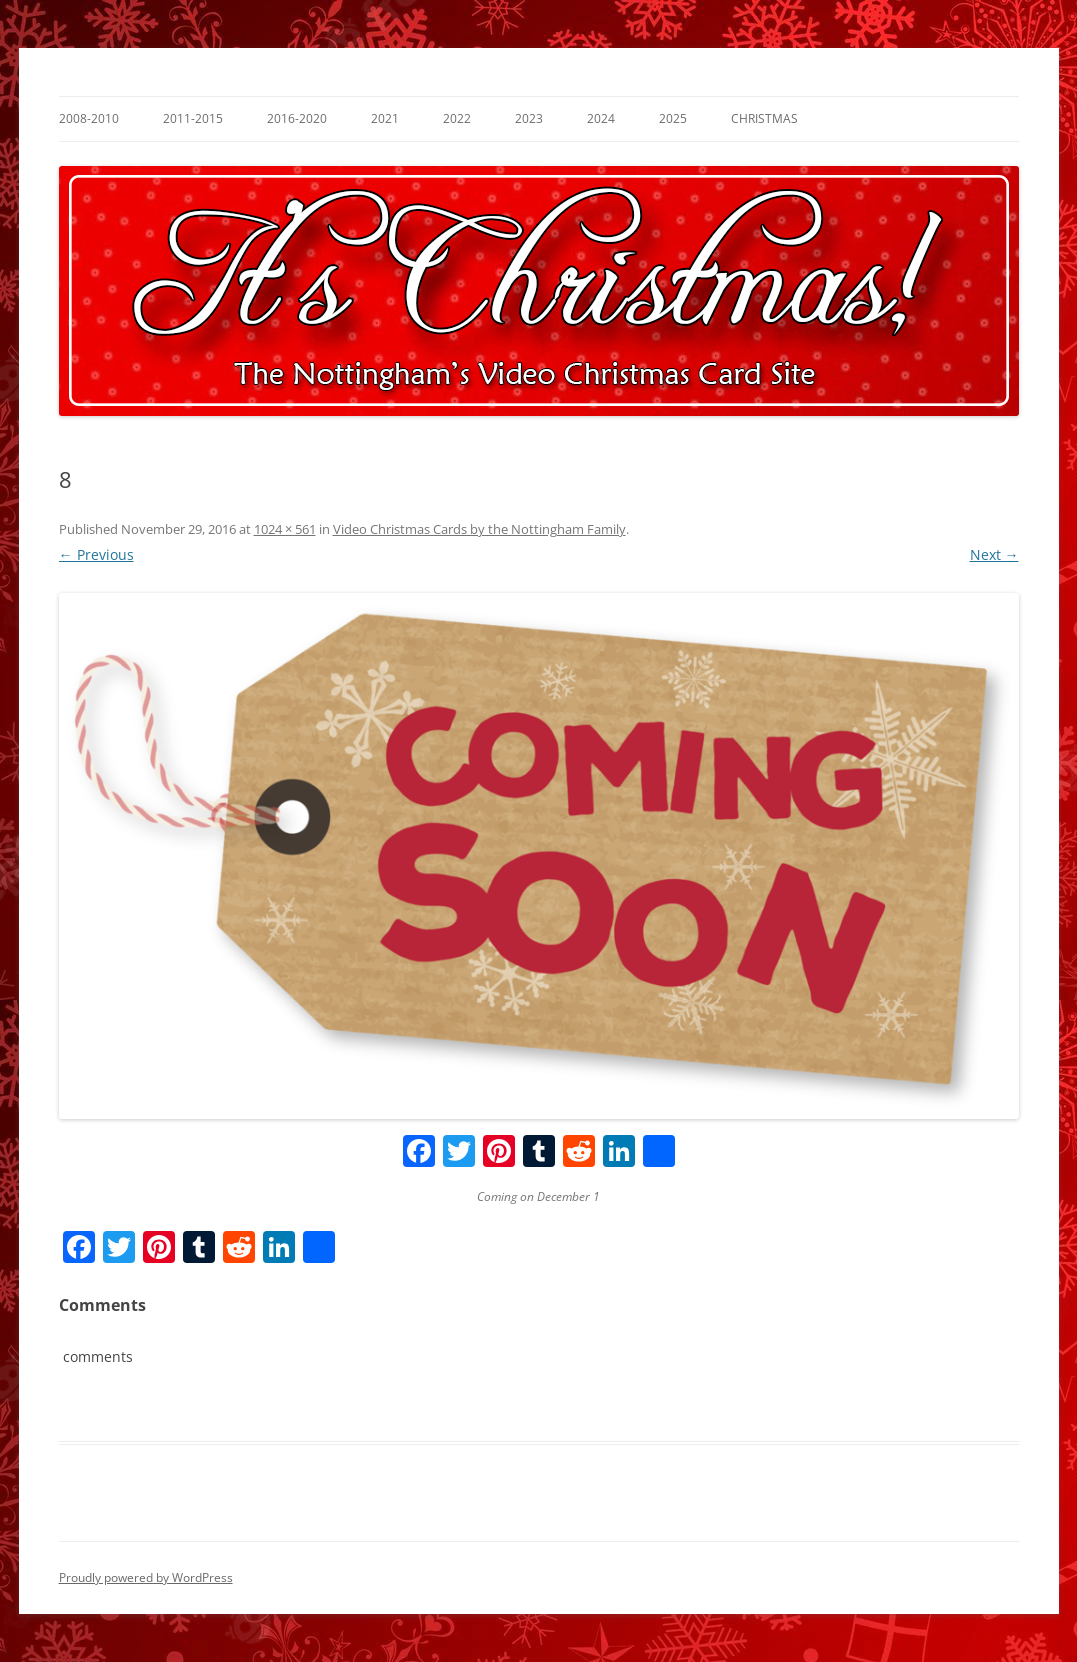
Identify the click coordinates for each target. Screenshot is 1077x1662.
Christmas (764, 118)
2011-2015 (193, 118)
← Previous (96, 554)
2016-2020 (297, 118)
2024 (601, 118)
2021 (385, 118)
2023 (529, 118)
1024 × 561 (285, 529)
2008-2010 (89, 118)
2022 (457, 118)
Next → (994, 554)
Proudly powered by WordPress (146, 1577)
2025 (673, 118)
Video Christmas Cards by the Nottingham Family (479, 529)
